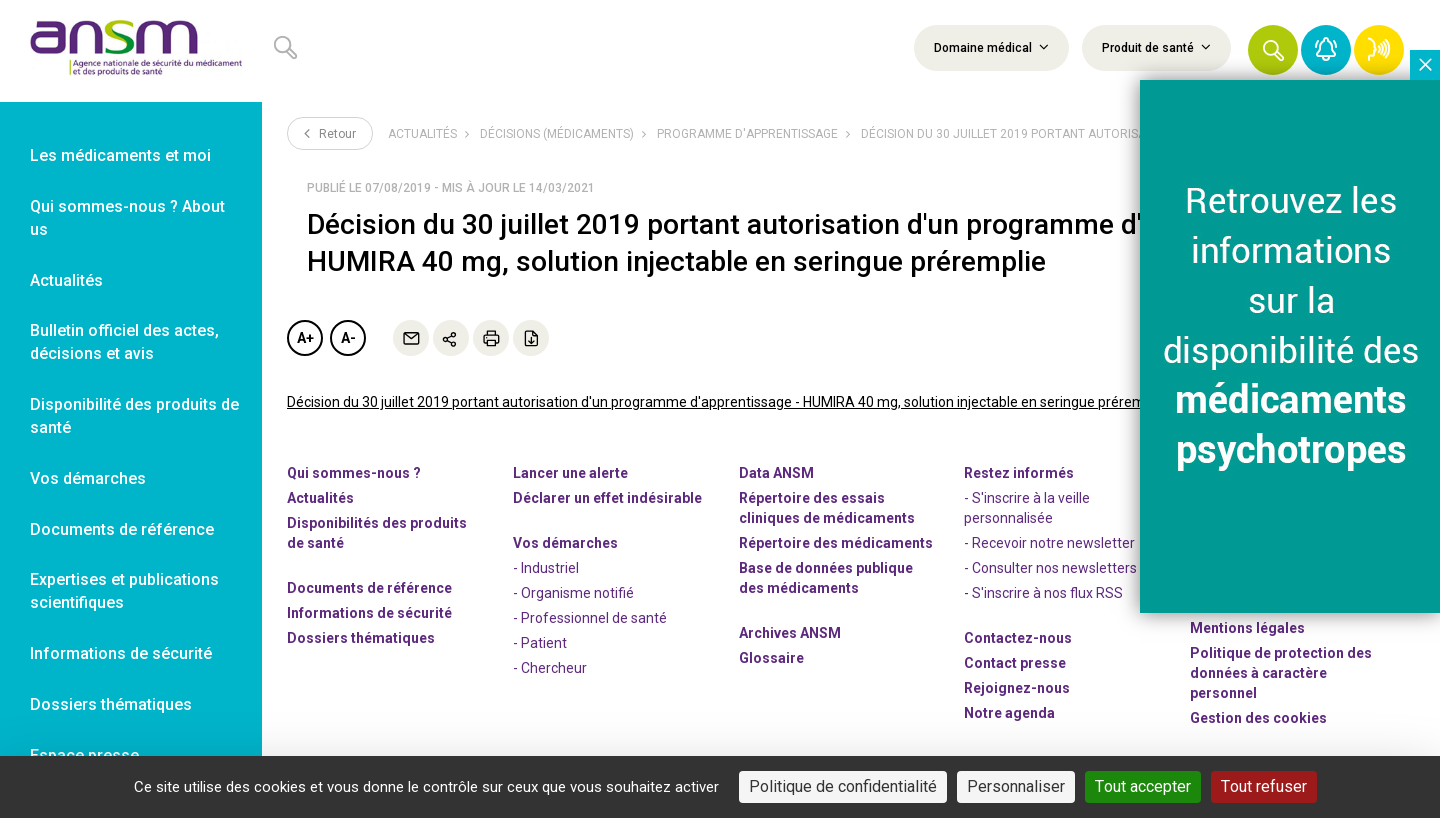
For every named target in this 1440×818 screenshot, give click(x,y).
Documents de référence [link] (122, 529)
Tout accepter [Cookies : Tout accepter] (1143, 786)
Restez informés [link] (1019, 473)
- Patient (540, 643)
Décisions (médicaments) (557, 134)
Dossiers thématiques (361, 638)
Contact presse (1015, 663)
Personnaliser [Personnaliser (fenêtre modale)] (1016, 786)
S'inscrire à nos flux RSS (1047, 593)
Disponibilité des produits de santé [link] (134, 416)
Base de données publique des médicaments (826, 578)
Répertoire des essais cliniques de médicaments (827, 508)
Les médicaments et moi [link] (120, 155)
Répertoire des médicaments (836, 543)
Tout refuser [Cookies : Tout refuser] (1264, 786)
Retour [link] (330, 133)
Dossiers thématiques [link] (111, 704)
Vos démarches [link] (88, 478)
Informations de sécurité (369, 613)
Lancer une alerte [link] (570, 473)
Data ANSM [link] (776, 473)
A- (348, 338)
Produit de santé (1156, 47)
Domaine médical (991, 47)
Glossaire (771, 658)
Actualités (422, 134)
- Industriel (546, 568)
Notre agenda (1009, 713)
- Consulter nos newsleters (1050, 568)
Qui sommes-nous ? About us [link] (127, 218)
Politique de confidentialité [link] (843, 786)
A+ (305, 338)
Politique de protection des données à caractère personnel (1281, 673)
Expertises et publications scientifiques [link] (124, 591)
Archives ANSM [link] (790, 633)
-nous (1017, 688)
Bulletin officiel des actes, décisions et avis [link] (124, 342)
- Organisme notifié (573, 593)
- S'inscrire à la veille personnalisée (1027, 508)
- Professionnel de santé (590, 618)
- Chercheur (550, 668)
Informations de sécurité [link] (121, 653)
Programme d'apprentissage (747, 134)
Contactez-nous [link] (1018, 638)
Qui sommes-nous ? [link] (354, 473)
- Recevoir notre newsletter (1049, 543)
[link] (131, 51)
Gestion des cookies (1258, 718)
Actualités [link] (66, 280)
